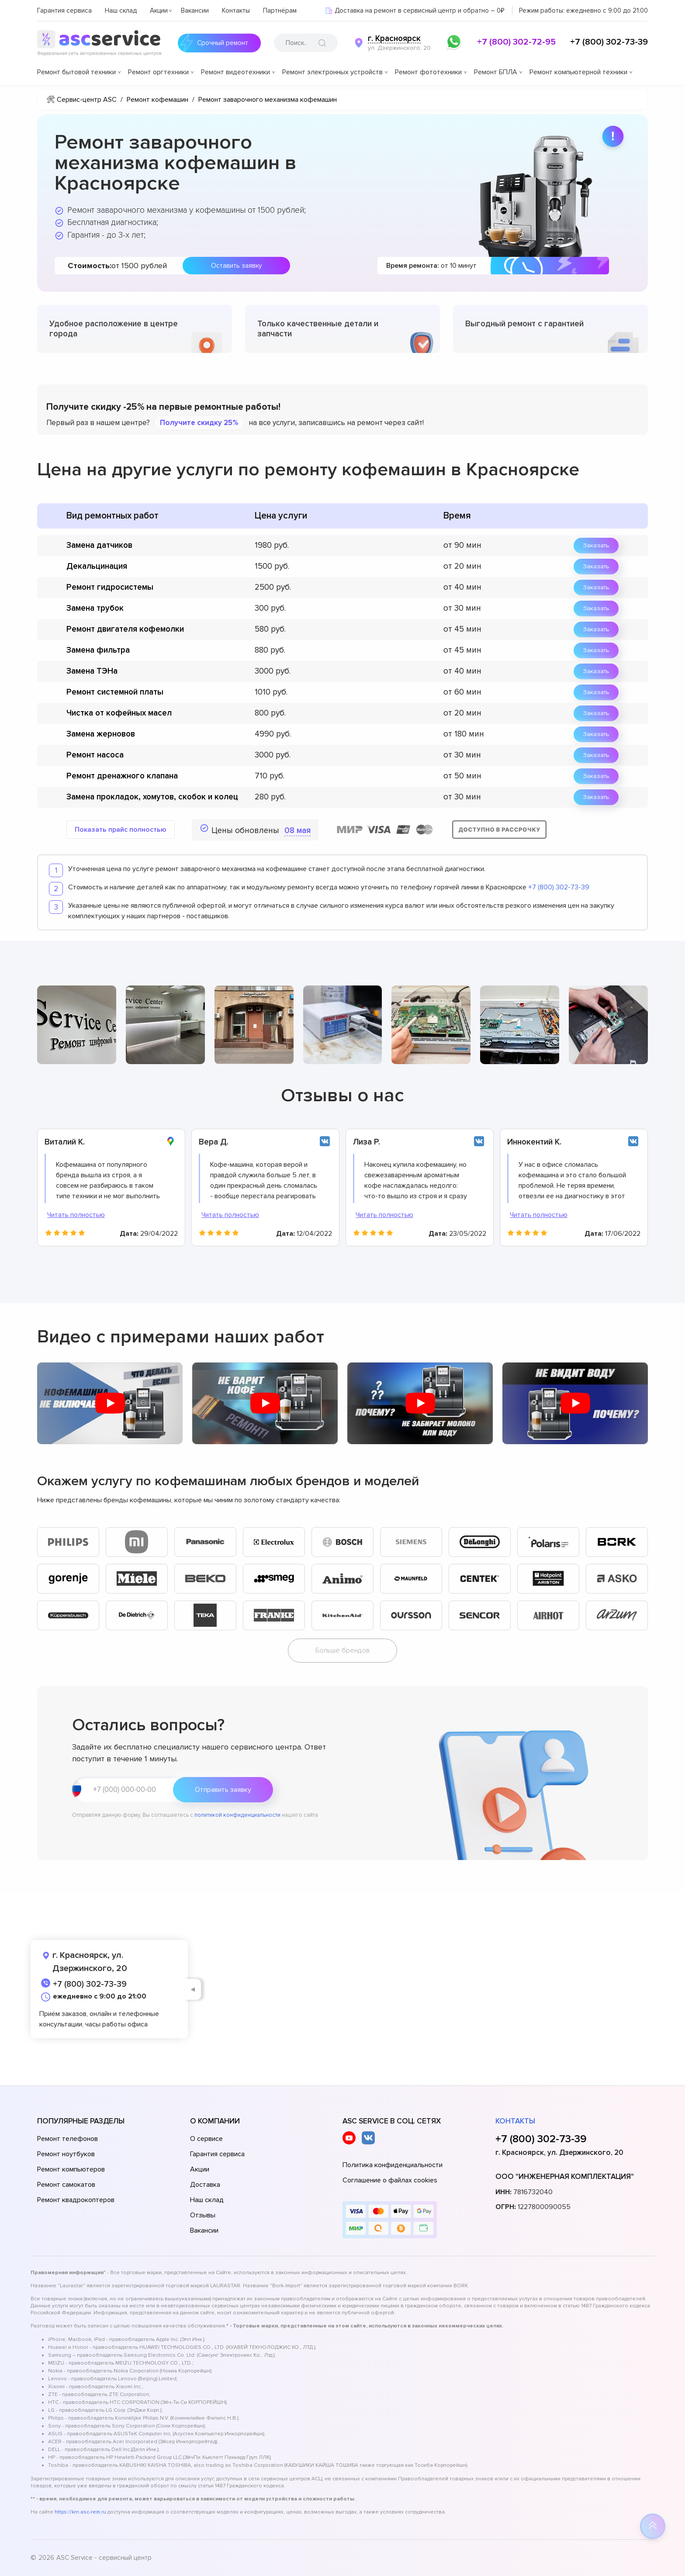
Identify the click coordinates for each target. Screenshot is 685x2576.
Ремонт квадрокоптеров (75, 2200)
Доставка (205, 2184)
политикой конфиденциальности (237, 1815)
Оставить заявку (236, 266)
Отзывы (202, 2215)
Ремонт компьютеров (71, 2169)
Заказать (596, 545)
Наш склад (121, 10)
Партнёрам (280, 10)
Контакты (236, 10)
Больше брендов (342, 1650)
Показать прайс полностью (120, 829)
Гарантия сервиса (64, 10)
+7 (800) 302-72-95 (516, 42)
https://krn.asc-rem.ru (80, 2512)
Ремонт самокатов (66, 2184)
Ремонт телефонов (67, 2138)
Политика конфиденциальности (392, 2165)
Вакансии (195, 10)
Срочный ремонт (213, 43)
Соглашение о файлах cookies (389, 2180)
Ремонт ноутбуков (66, 2154)
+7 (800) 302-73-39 (609, 42)
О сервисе (206, 2138)
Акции (159, 10)
